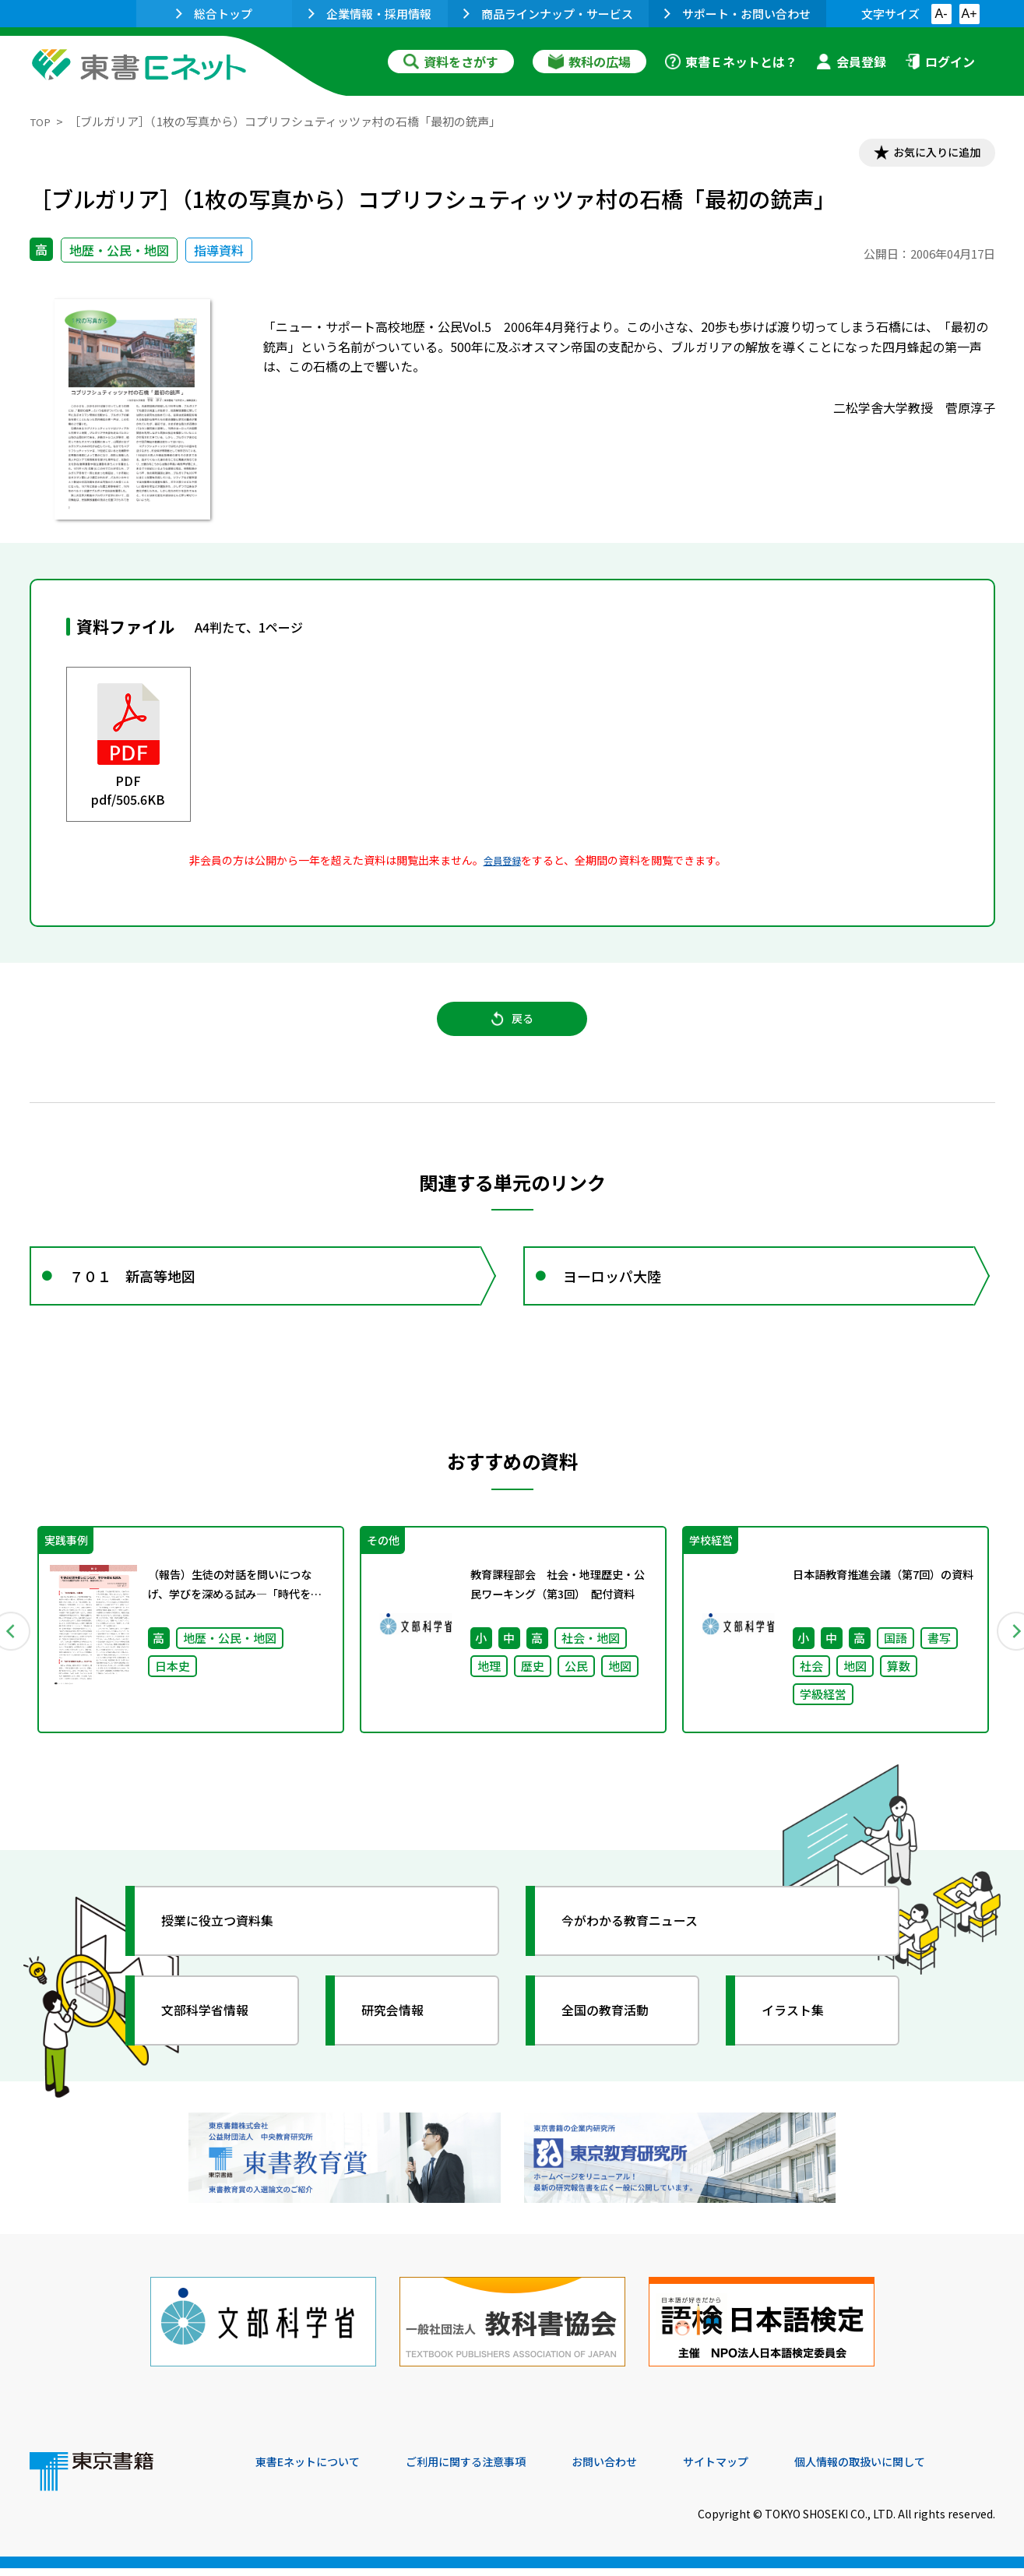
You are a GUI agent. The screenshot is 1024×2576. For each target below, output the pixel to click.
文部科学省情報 (215, 2037)
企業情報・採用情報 (369, 13)
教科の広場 (589, 61)
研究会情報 (401, 2037)
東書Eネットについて (315, 2470)
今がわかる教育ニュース (643, 1947)
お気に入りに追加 (927, 154)
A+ (968, 13)
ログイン (940, 61)
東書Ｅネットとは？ (731, 61)
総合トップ (214, 13)
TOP (42, 121)
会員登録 (851, 61)
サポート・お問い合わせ (737, 13)
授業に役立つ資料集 (229, 1947)
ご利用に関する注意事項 (489, 2470)
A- (941, 13)
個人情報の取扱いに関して (920, 2470)
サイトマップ (762, 2470)
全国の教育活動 (615, 2037)
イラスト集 (801, 2037)
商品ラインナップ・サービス (548, 13)
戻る (512, 1029)
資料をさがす (450, 61)
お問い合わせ (641, 2470)
